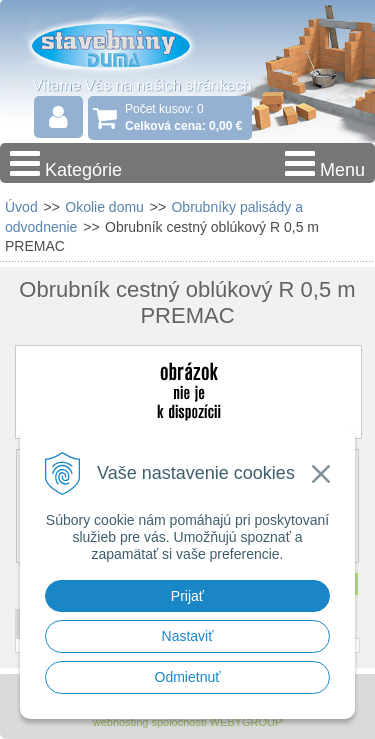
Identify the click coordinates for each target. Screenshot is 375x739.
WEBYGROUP (246, 722)
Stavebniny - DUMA (129, 44)
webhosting (121, 722)
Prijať (187, 596)
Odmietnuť (188, 677)
